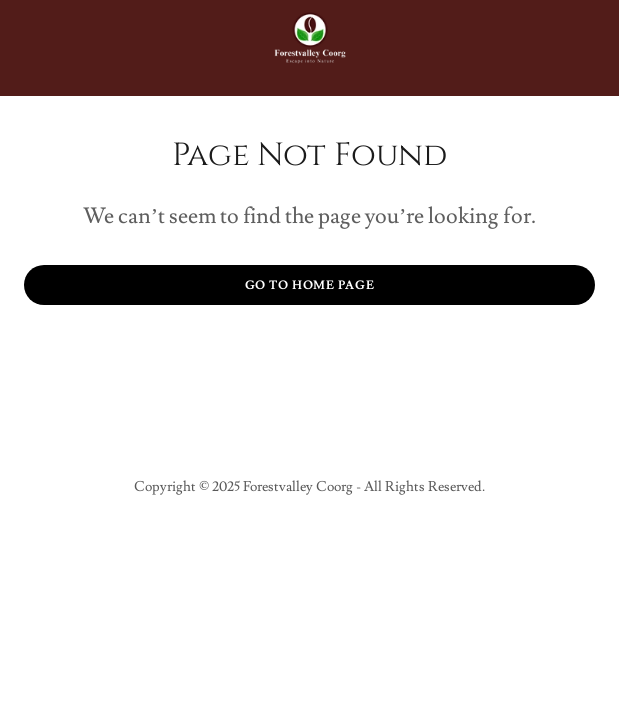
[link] (310, 48)
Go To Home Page (310, 285)
